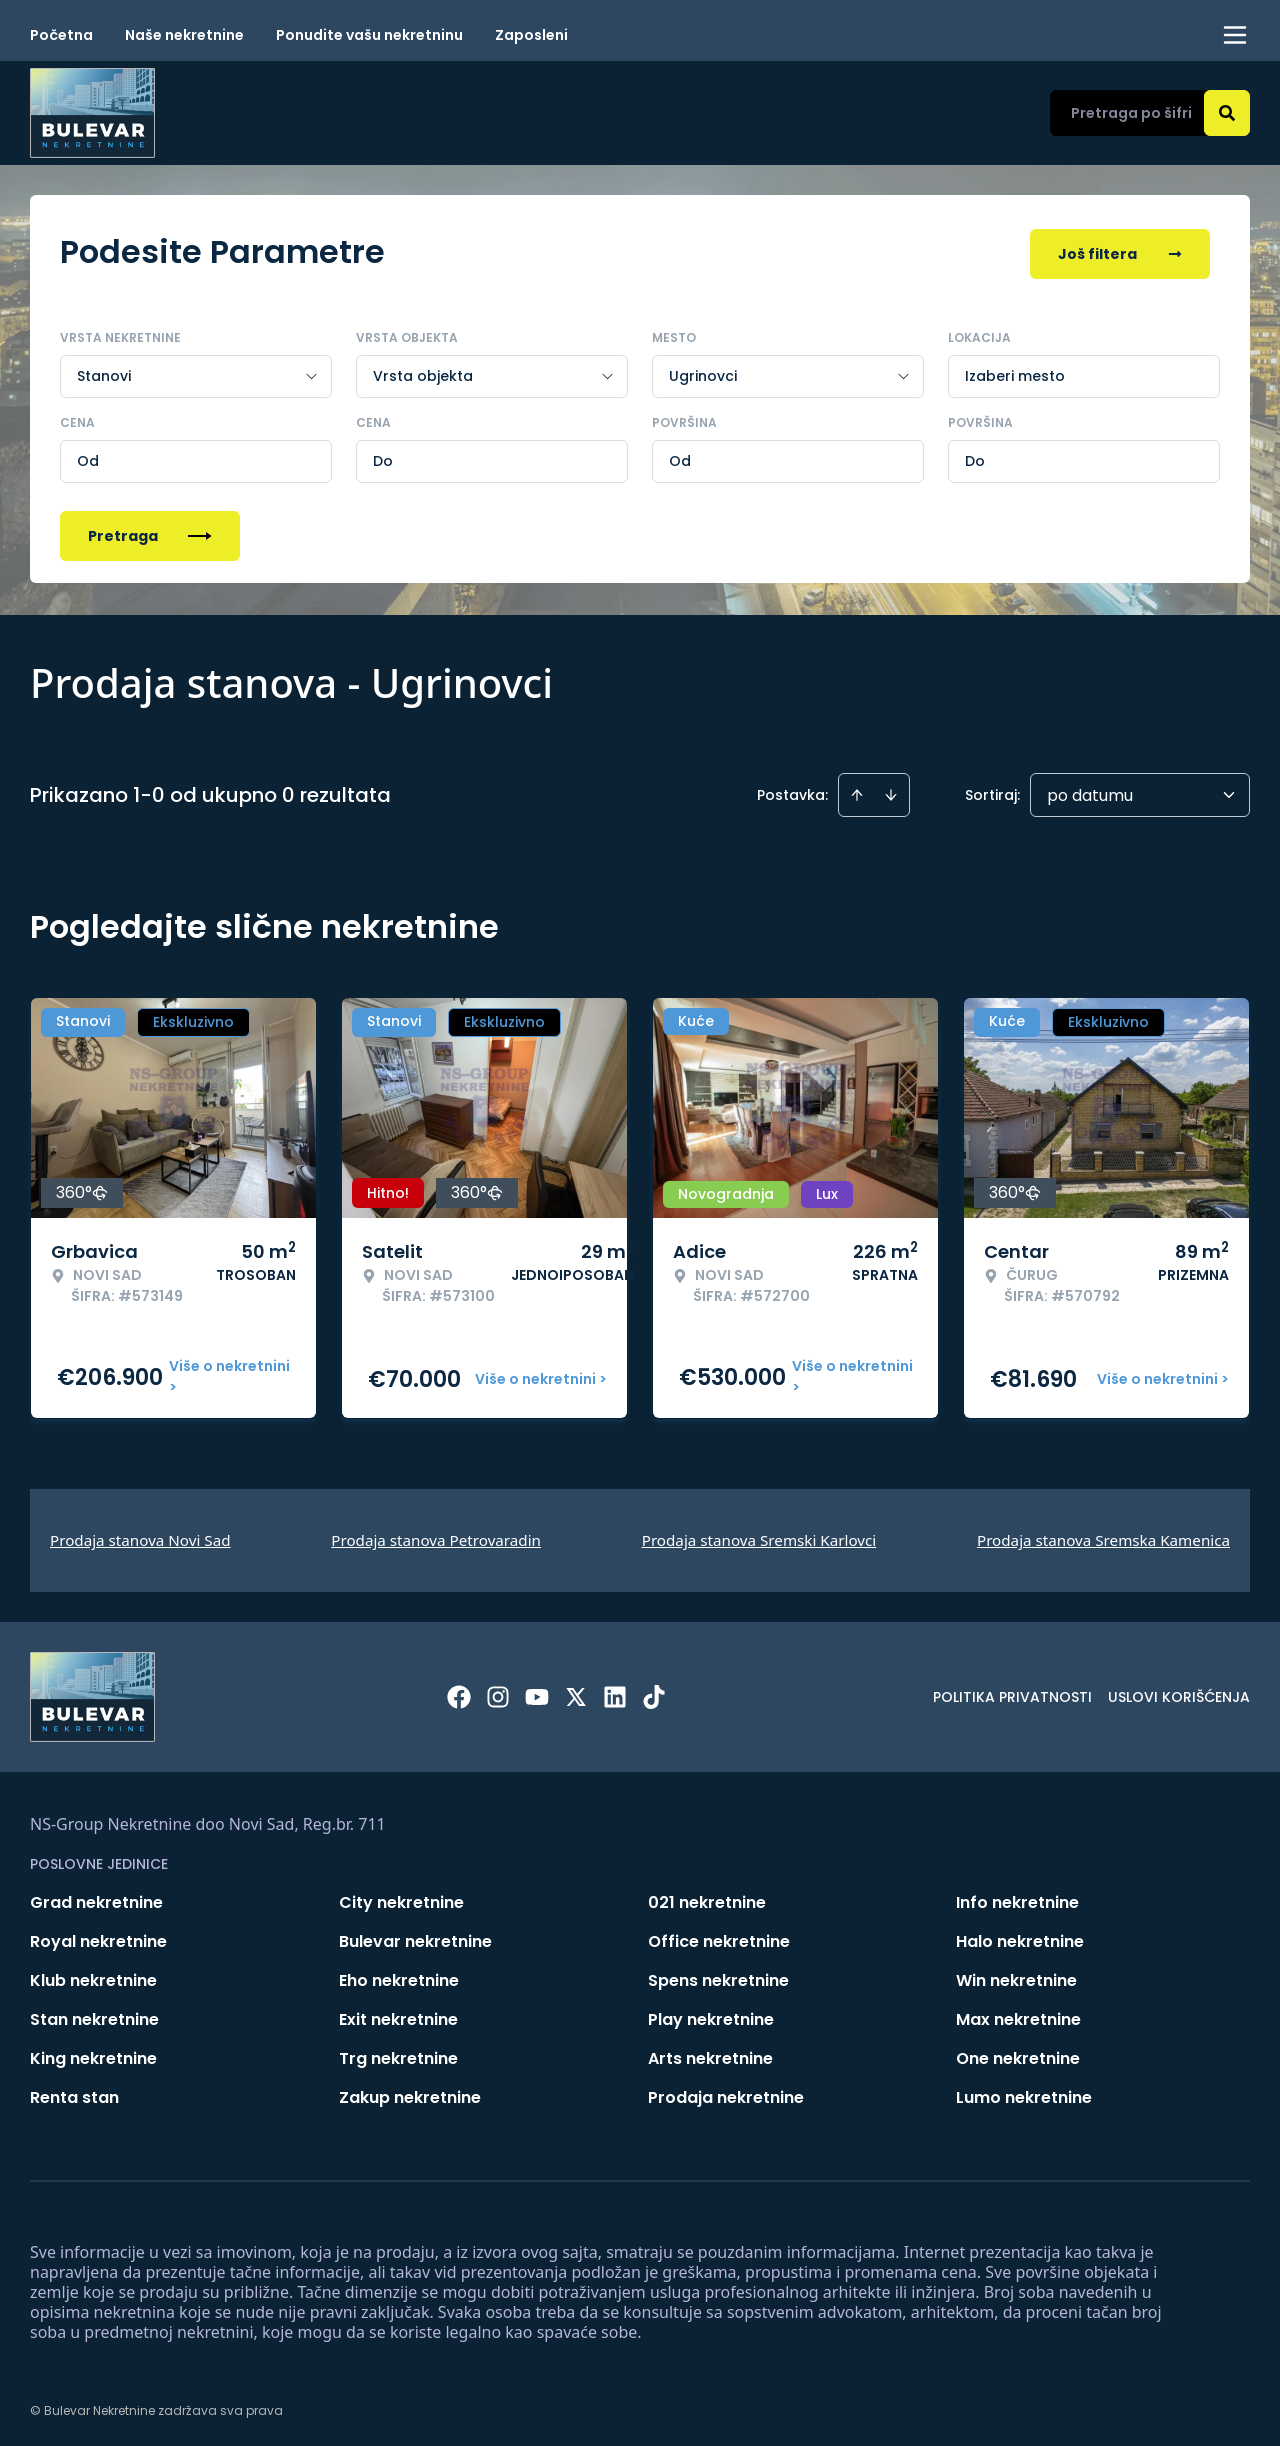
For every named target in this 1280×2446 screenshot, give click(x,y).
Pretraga (150, 532)
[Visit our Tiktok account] (654, 1693)
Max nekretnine (1018, 2015)
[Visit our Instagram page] (498, 1693)
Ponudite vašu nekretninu (369, 35)
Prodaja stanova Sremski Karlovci (759, 1536)
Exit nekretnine (398, 2015)
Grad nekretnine (96, 1898)
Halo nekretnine (1020, 1937)
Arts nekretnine (710, 2054)
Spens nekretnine (718, 1976)
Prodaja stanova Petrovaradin (436, 1536)
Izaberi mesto (1015, 372)
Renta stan (74, 2093)
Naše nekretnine (184, 35)
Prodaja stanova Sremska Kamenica (1103, 1536)
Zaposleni (531, 35)
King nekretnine (93, 2054)
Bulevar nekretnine (415, 1937)
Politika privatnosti (1012, 1693)
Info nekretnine (1017, 1898)
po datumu (1090, 791)
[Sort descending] (891, 791)
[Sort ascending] (857, 791)
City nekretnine (401, 1898)
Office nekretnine (719, 1937)
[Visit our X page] (576, 1693)
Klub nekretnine (93, 1976)
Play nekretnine (711, 2015)
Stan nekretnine (94, 2015)
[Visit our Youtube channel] (537, 1693)
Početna (61, 35)
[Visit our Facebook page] (459, 1693)
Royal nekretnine (98, 1937)
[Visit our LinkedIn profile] (615, 1693)
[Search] (1227, 113)
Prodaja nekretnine (726, 2093)
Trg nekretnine (398, 2054)
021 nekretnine (707, 1898)
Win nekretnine (1016, 1976)
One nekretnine (1018, 2054)
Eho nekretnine (399, 1976)
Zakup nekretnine (410, 2093)
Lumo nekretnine (1024, 2093)
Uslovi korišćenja (1179, 1693)
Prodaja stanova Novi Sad (140, 1536)
